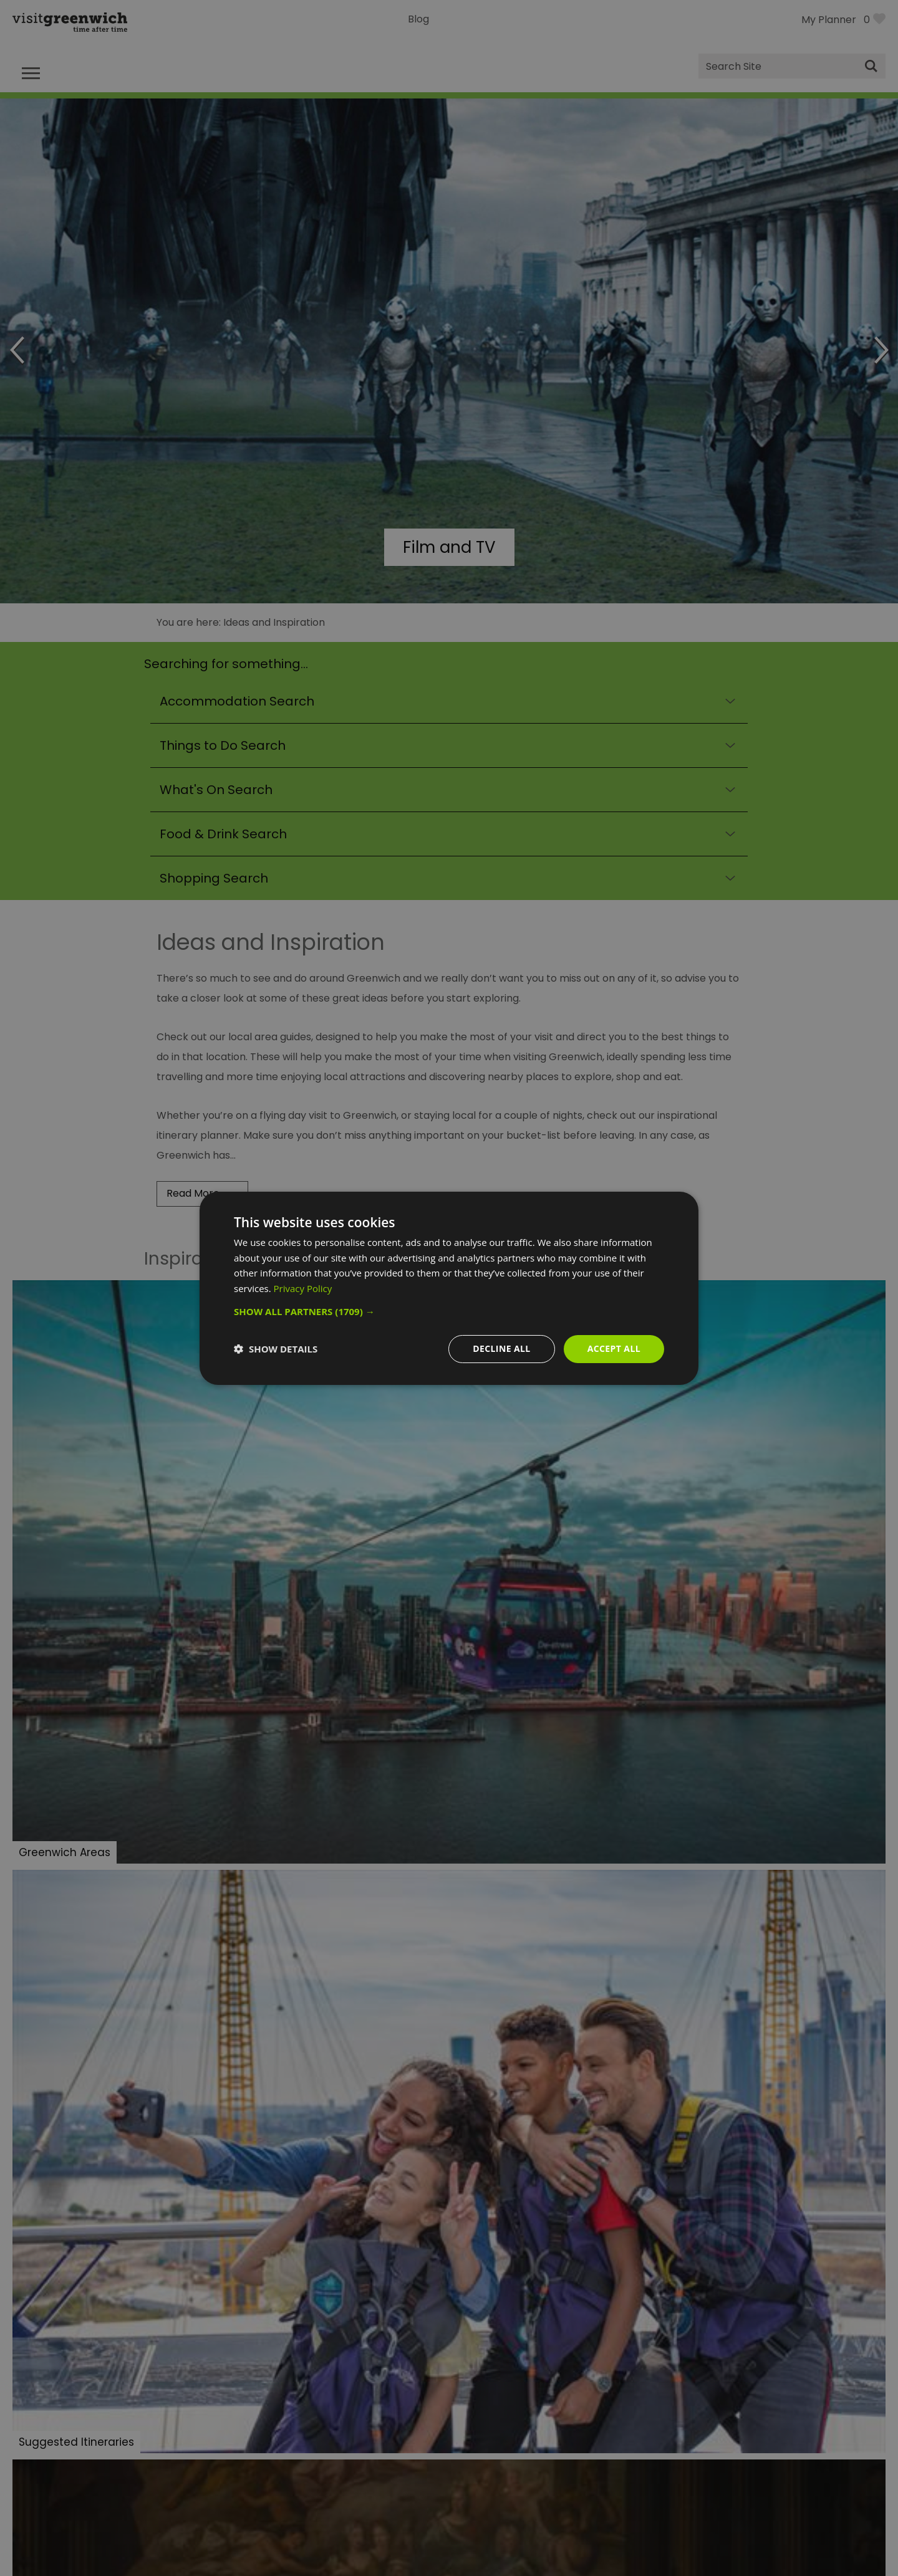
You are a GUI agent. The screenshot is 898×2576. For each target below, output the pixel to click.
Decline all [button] (501, 1348)
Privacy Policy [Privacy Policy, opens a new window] (303, 1288)
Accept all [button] (613, 1348)
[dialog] (449, 1287)
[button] (449, 1311)
